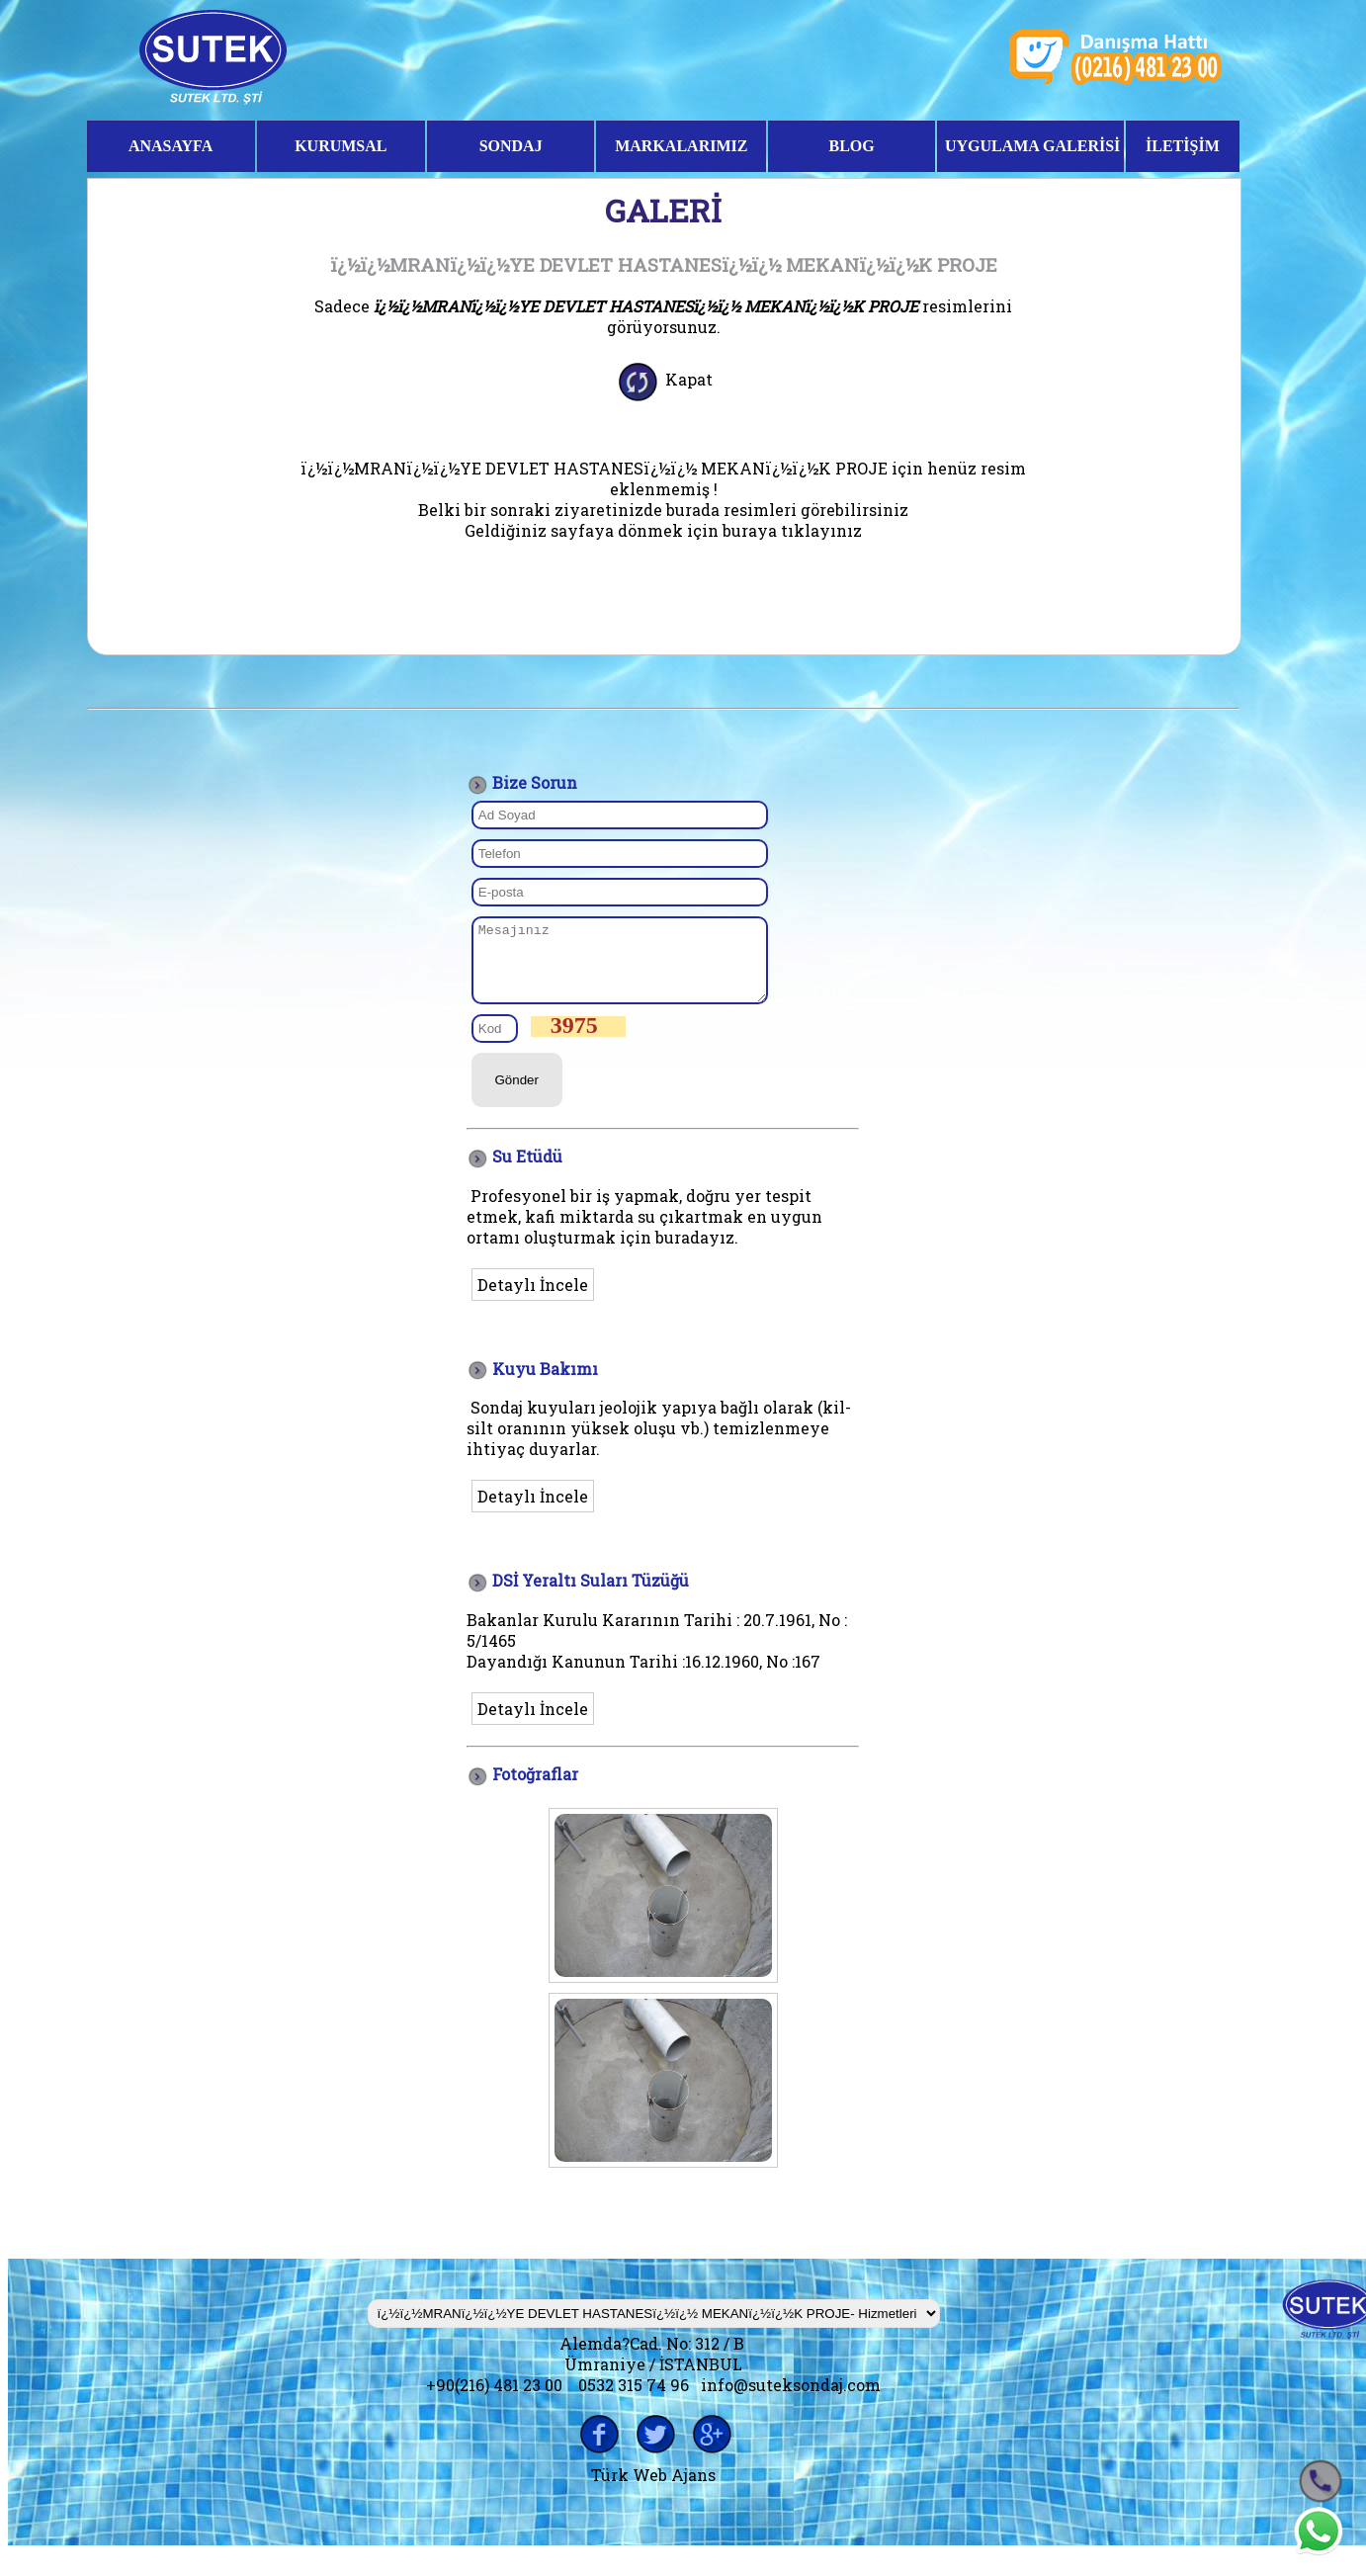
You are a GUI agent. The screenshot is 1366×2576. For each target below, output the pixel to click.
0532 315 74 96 (633, 2399)
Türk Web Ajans (653, 2489)
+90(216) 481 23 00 (494, 2399)
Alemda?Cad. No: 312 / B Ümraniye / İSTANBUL (653, 2368)
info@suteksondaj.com (791, 2399)
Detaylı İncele (532, 1299)
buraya (750, 530)
